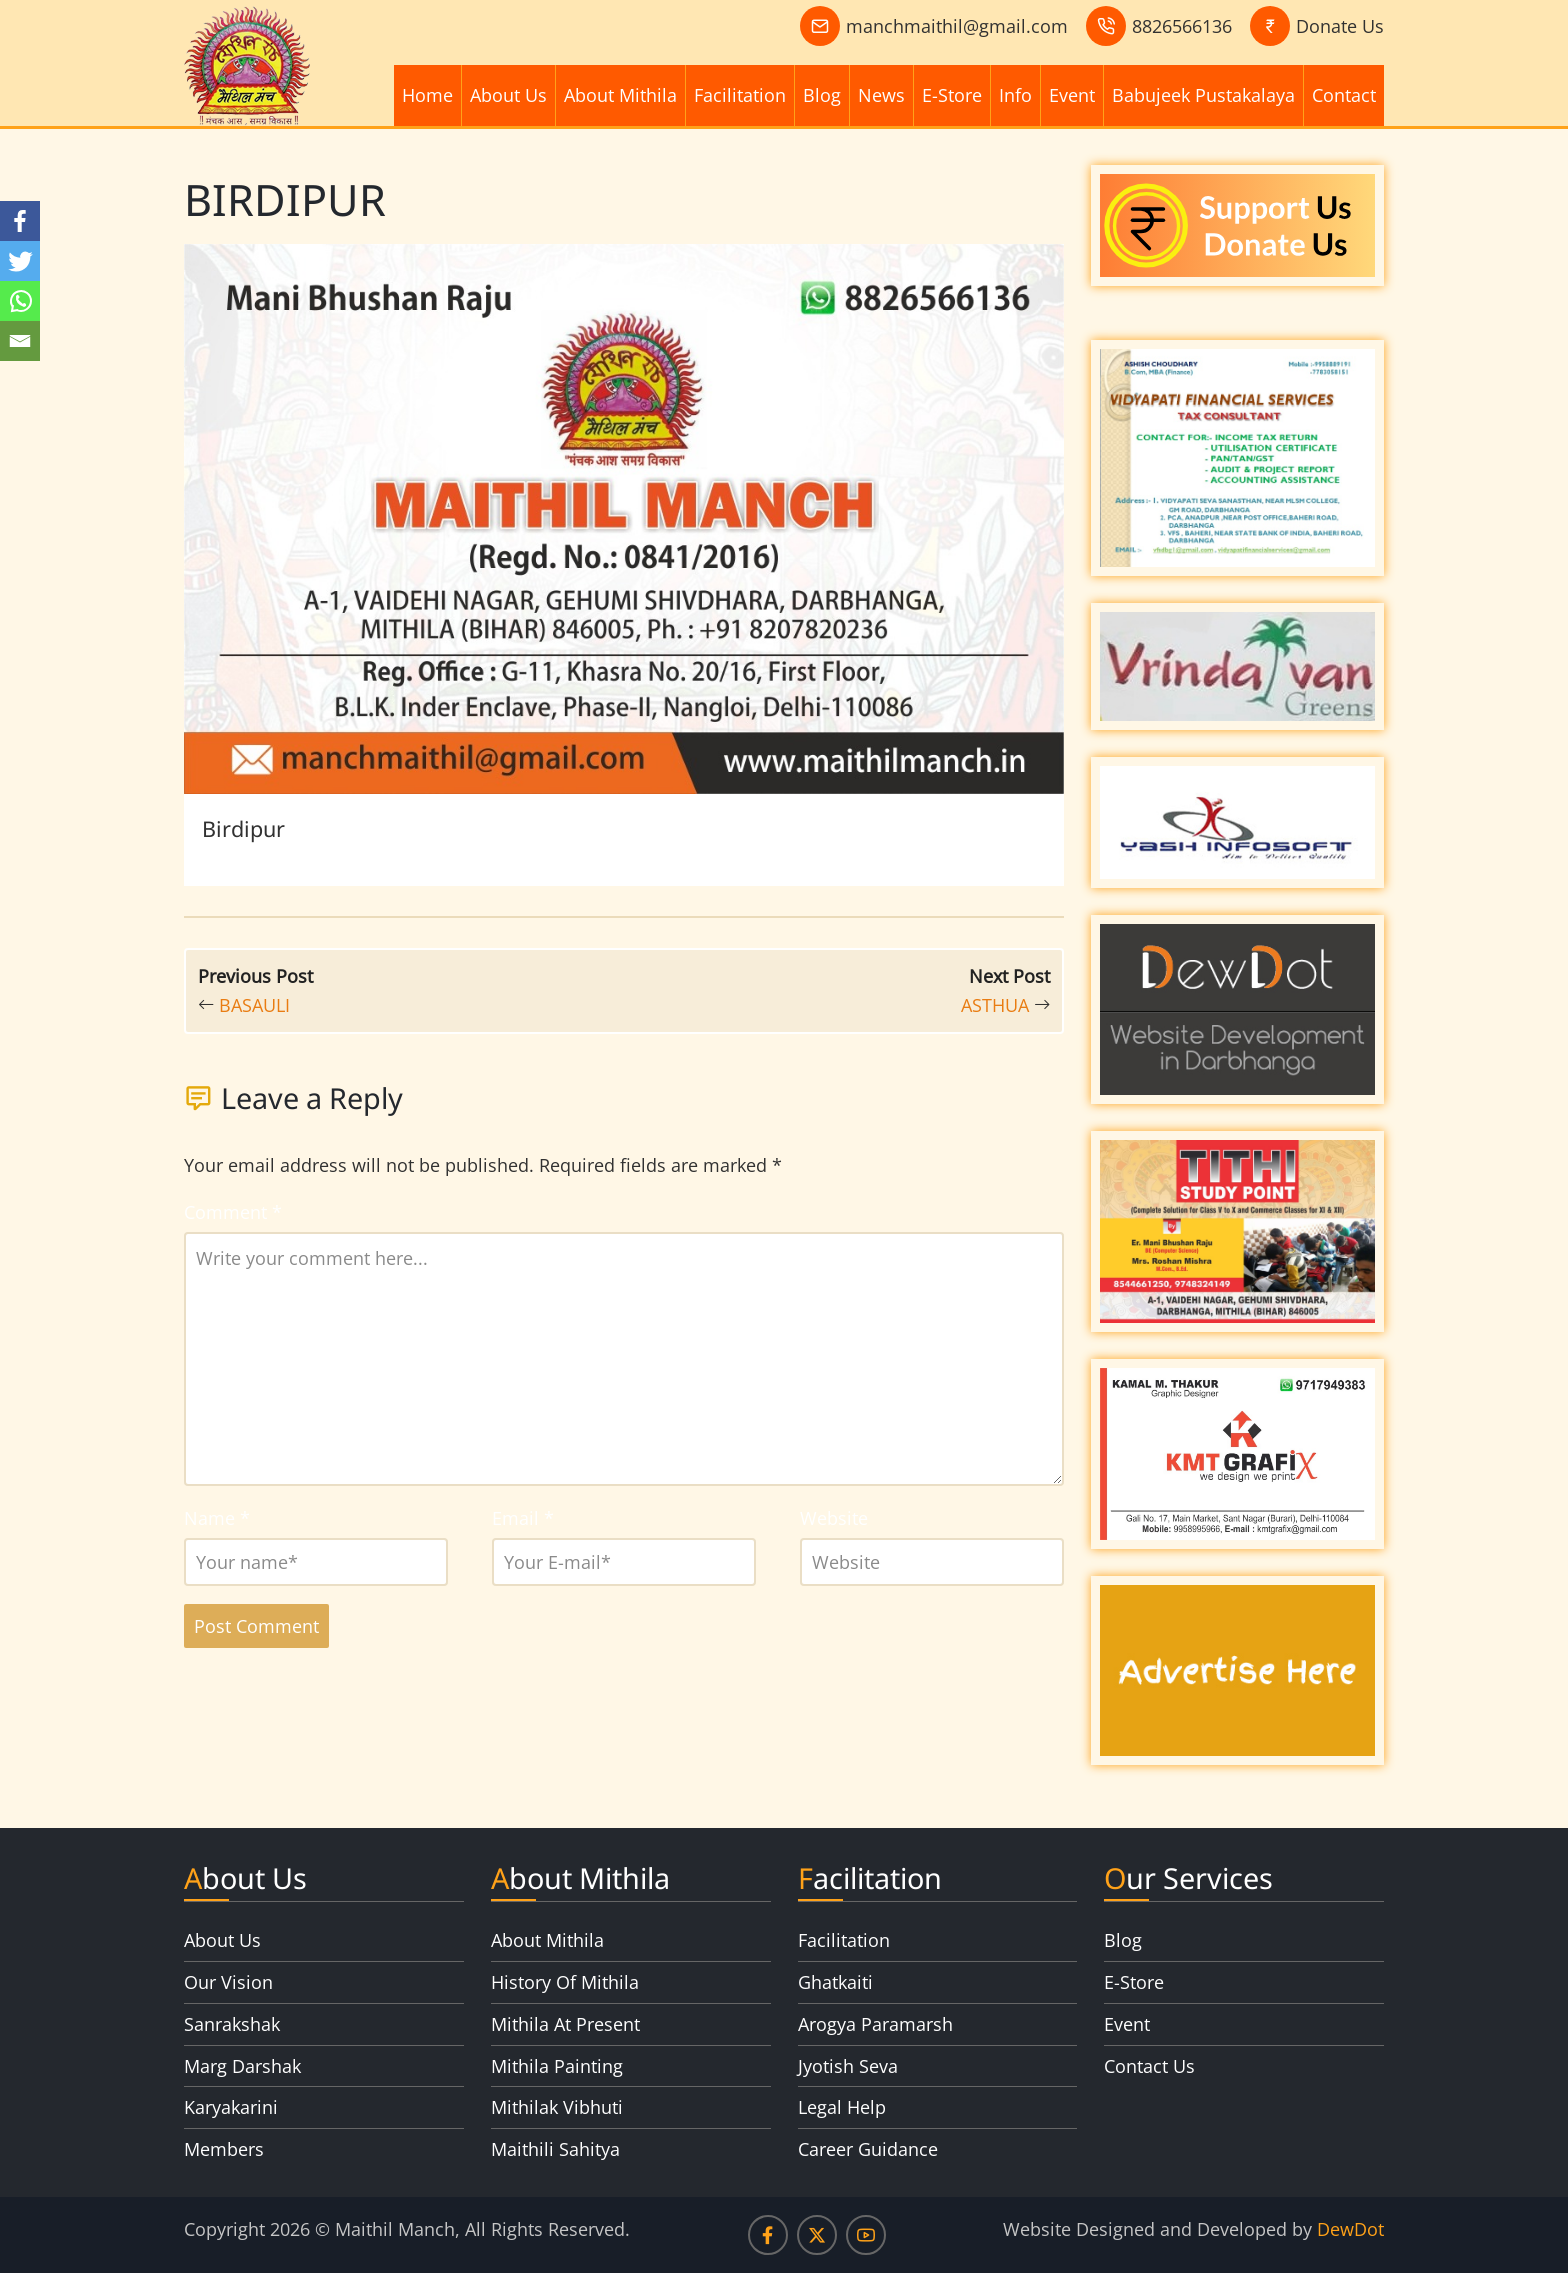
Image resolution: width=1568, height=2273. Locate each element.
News (881, 95)
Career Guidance (868, 2149)
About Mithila (620, 95)
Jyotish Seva (848, 2066)
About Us (508, 95)
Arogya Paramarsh (875, 2024)
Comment (233, 1212)
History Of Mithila (565, 1982)
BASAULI (254, 1005)
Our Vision (228, 1982)
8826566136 (1182, 26)
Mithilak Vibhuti (557, 2107)
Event (1072, 95)
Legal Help (842, 2107)
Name (217, 1518)
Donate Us (1340, 26)
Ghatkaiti (835, 1982)
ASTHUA (995, 1005)
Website (834, 1518)
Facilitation (740, 95)
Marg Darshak (242, 2066)
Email (523, 1518)
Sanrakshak (232, 2024)
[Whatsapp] (20, 301)
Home (427, 95)
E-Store (952, 95)
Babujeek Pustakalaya (1203, 95)
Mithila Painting (557, 2066)
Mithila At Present (565, 2024)
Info (1015, 95)
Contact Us (1149, 2066)
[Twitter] (20, 261)
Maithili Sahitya (555, 2149)
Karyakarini (231, 2107)
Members (224, 2149)
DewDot (1350, 2229)
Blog (822, 95)
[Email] (20, 341)
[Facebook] (20, 221)
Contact (1344, 95)
